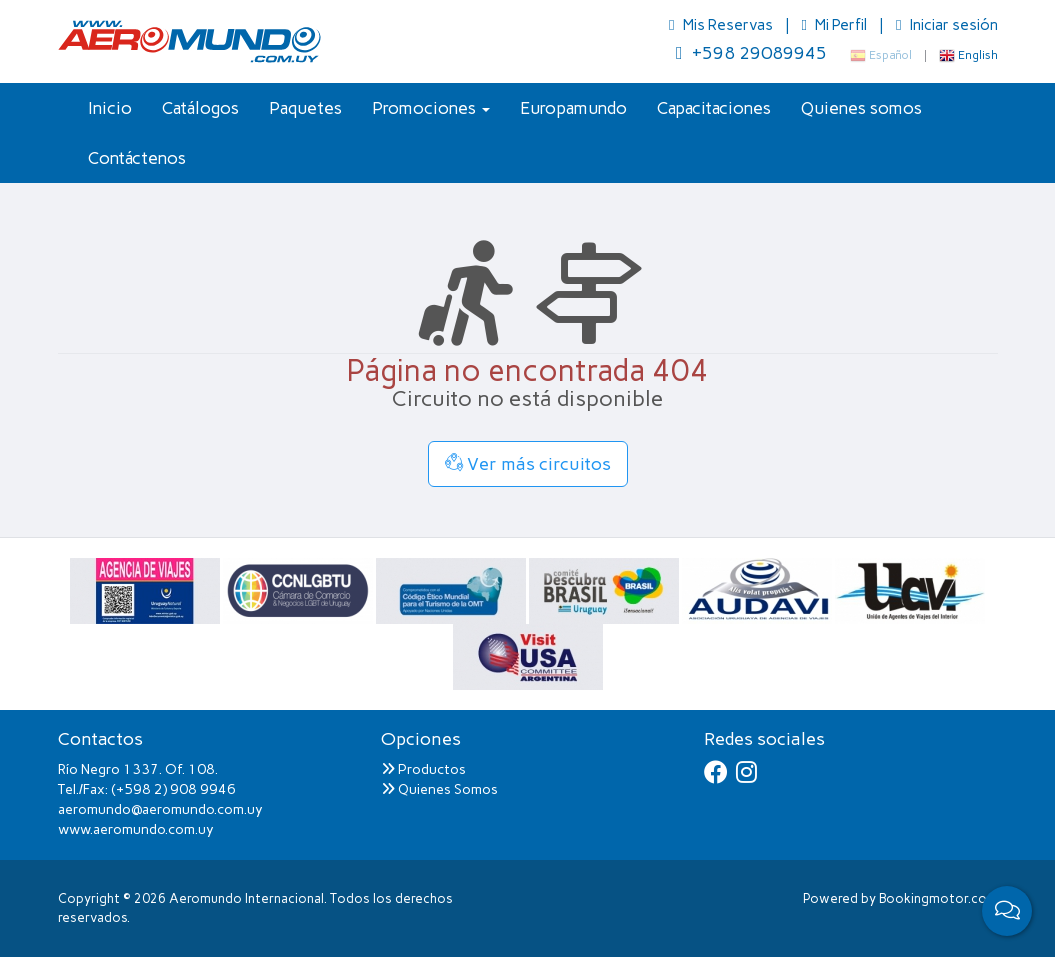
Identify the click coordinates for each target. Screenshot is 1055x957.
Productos (423, 769)
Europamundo (573, 108)
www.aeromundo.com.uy (136, 829)
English (968, 55)
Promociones (431, 108)
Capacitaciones (714, 108)
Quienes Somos (439, 789)
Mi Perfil (836, 25)
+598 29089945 (751, 53)
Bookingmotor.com (938, 898)
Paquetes (305, 108)
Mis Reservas (722, 25)
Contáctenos (137, 158)
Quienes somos (861, 108)
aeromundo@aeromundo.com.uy (160, 809)
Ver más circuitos (528, 464)
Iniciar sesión (946, 25)
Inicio (110, 108)
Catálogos (200, 108)
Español (881, 55)
